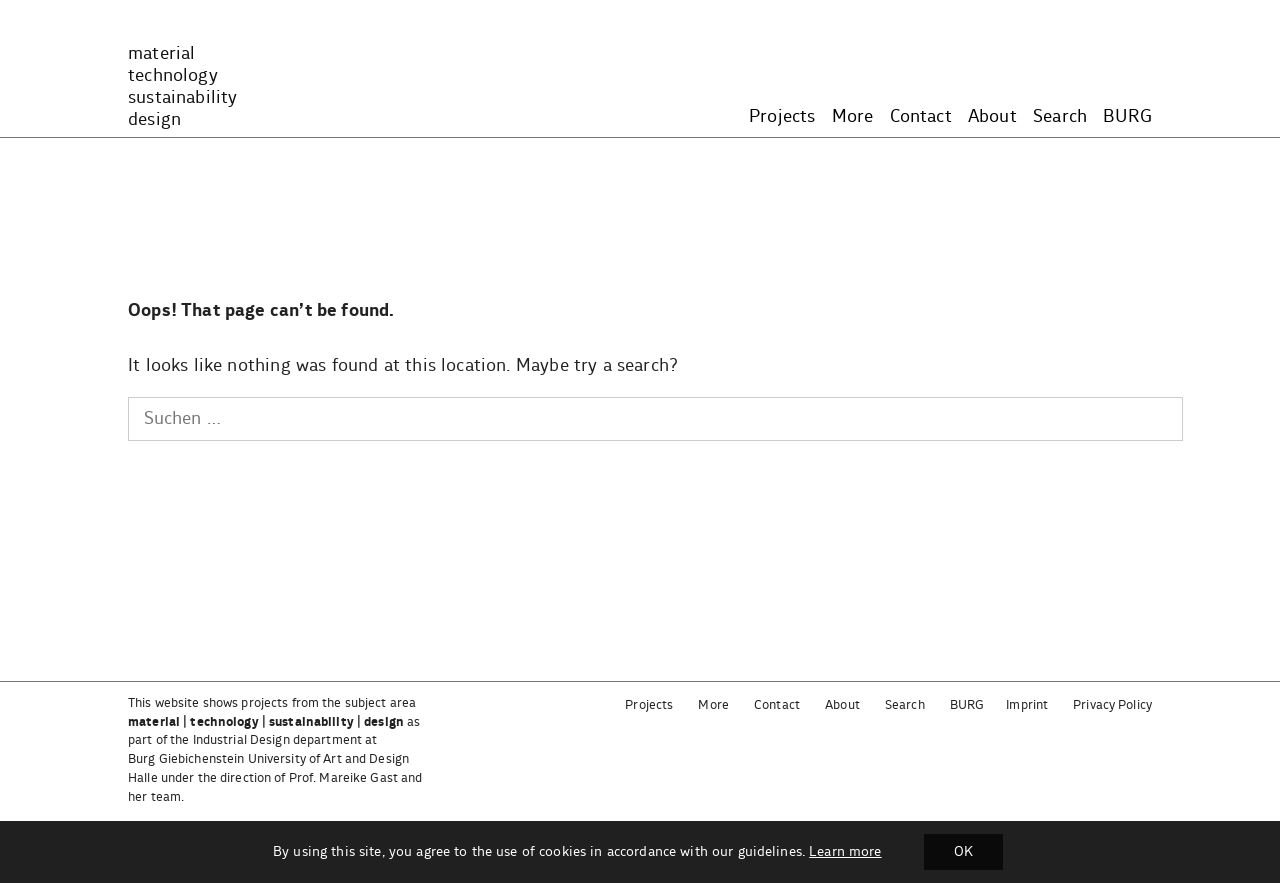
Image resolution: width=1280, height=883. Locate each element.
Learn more (845, 852)
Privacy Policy (1112, 705)
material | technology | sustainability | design (266, 722)
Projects (782, 117)
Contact (921, 117)
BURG (1127, 117)
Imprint (1027, 705)
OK (963, 852)
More (853, 117)
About (992, 117)
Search (1060, 117)
